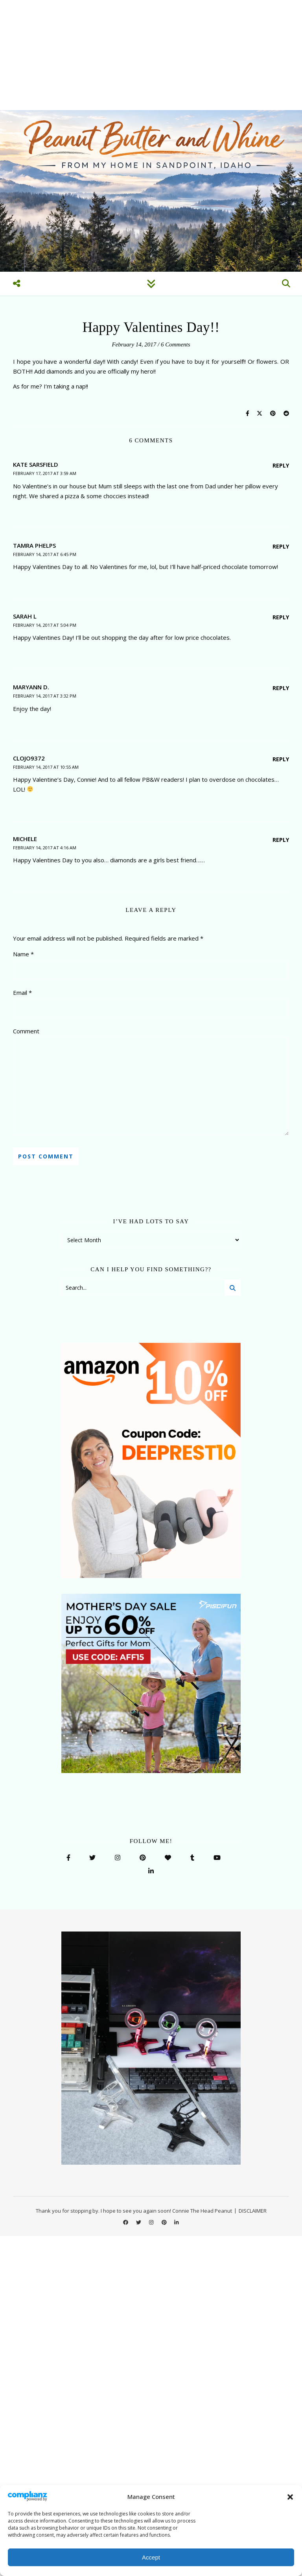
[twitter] (139, 2222)
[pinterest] (165, 2222)
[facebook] (126, 2222)
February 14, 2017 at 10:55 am (46, 767)
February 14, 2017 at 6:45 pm (44, 554)
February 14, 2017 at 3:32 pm (44, 696)
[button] (290, 2497)
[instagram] (152, 2222)
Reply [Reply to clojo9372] (281, 759)
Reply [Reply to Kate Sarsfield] (281, 465)
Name (23, 954)
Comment (26, 1031)
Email (22, 992)
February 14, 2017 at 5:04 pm (44, 625)
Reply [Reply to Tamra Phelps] (281, 546)
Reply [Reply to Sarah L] (281, 617)
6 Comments (175, 344)
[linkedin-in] (176, 2222)
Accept (151, 2557)
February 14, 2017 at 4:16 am (44, 848)
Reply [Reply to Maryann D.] (281, 688)
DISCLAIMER (253, 2210)
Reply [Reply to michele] (281, 839)
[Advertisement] (151, 55)
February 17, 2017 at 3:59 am (44, 473)
